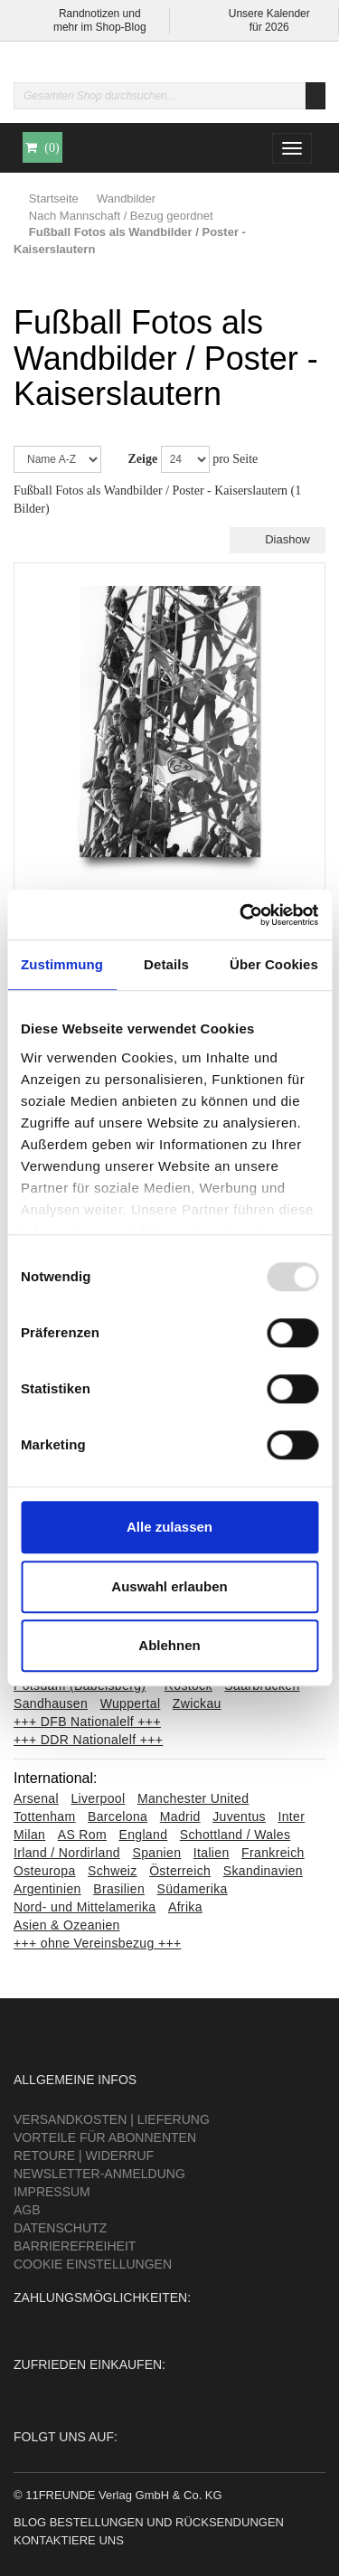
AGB (27, 2210)
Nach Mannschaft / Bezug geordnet (121, 215)
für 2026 (269, 27)
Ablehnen (169, 1645)
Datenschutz (60, 2228)
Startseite (54, 198)
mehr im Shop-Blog (99, 27)
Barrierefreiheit (75, 2246)
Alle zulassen (169, 1526)
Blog (30, 2522)
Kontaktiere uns (69, 2540)
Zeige (143, 459)
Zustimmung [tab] (62, 964)
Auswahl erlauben (169, 1586)
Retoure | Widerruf (84, 2155)
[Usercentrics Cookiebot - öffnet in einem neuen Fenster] (241, 915)
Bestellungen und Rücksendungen (167, 2522)
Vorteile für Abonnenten (105, 2137)
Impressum (52, 2191)
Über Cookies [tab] (274, 964)
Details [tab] (166, 964)
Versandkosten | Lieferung (112, 2119)
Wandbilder (126, 198)
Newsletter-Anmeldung (99, 2173)
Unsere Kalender (269, 13)
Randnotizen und (100, 13)
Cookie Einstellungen (93, 2264)
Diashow (277, 539)
